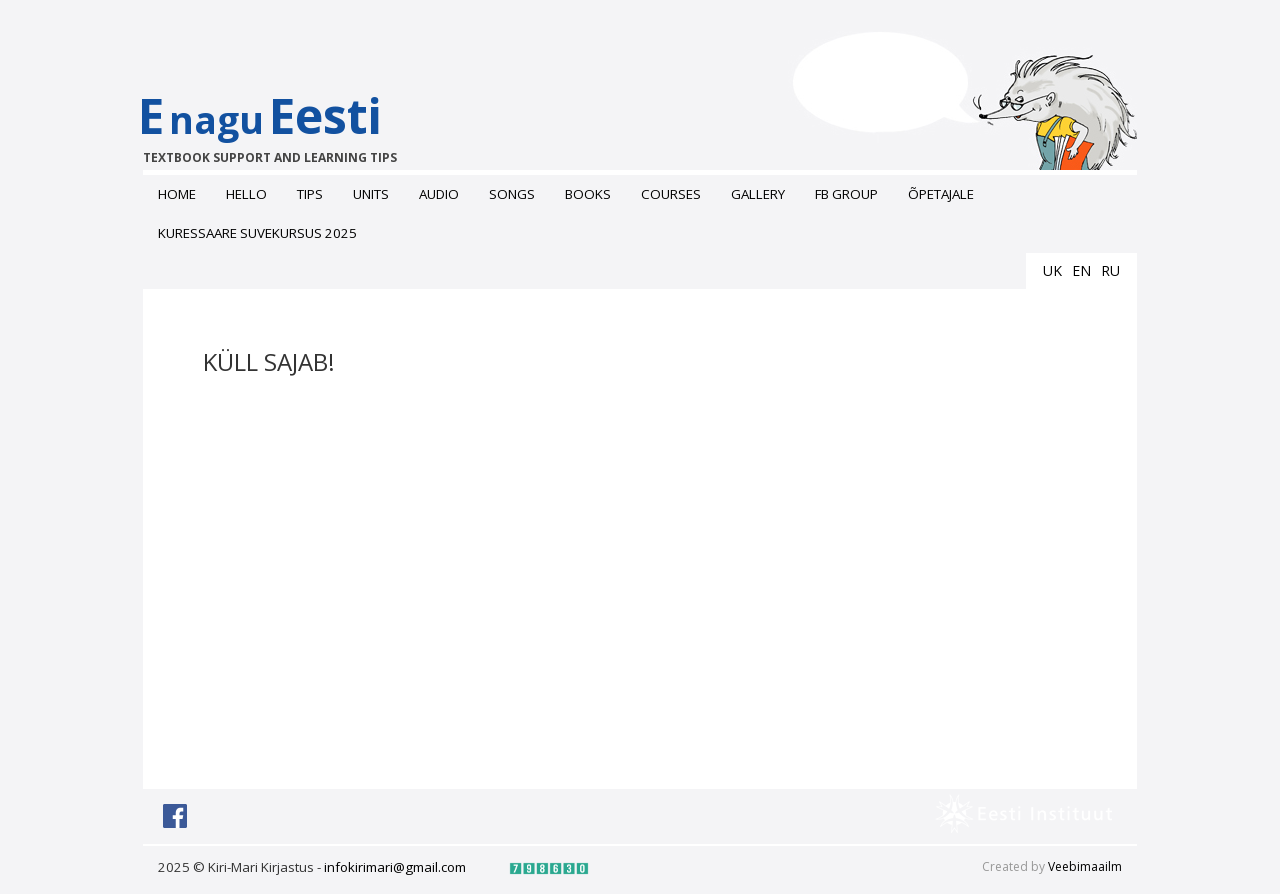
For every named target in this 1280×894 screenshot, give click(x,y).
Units (371, 194)
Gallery (758, 194)
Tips (310, 194)
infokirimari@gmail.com (395, 867)
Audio (439, 194)
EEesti (280, 124)
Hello (246, 194)
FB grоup (846, 194)
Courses (671, 194)
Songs (512, 194)
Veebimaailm (1085, 866)
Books (588, 194)
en (1081, 270)
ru (1110, 270)
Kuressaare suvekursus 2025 (257, 233)
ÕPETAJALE (941, 194)
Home (177, 194)
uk (1052, 270)
